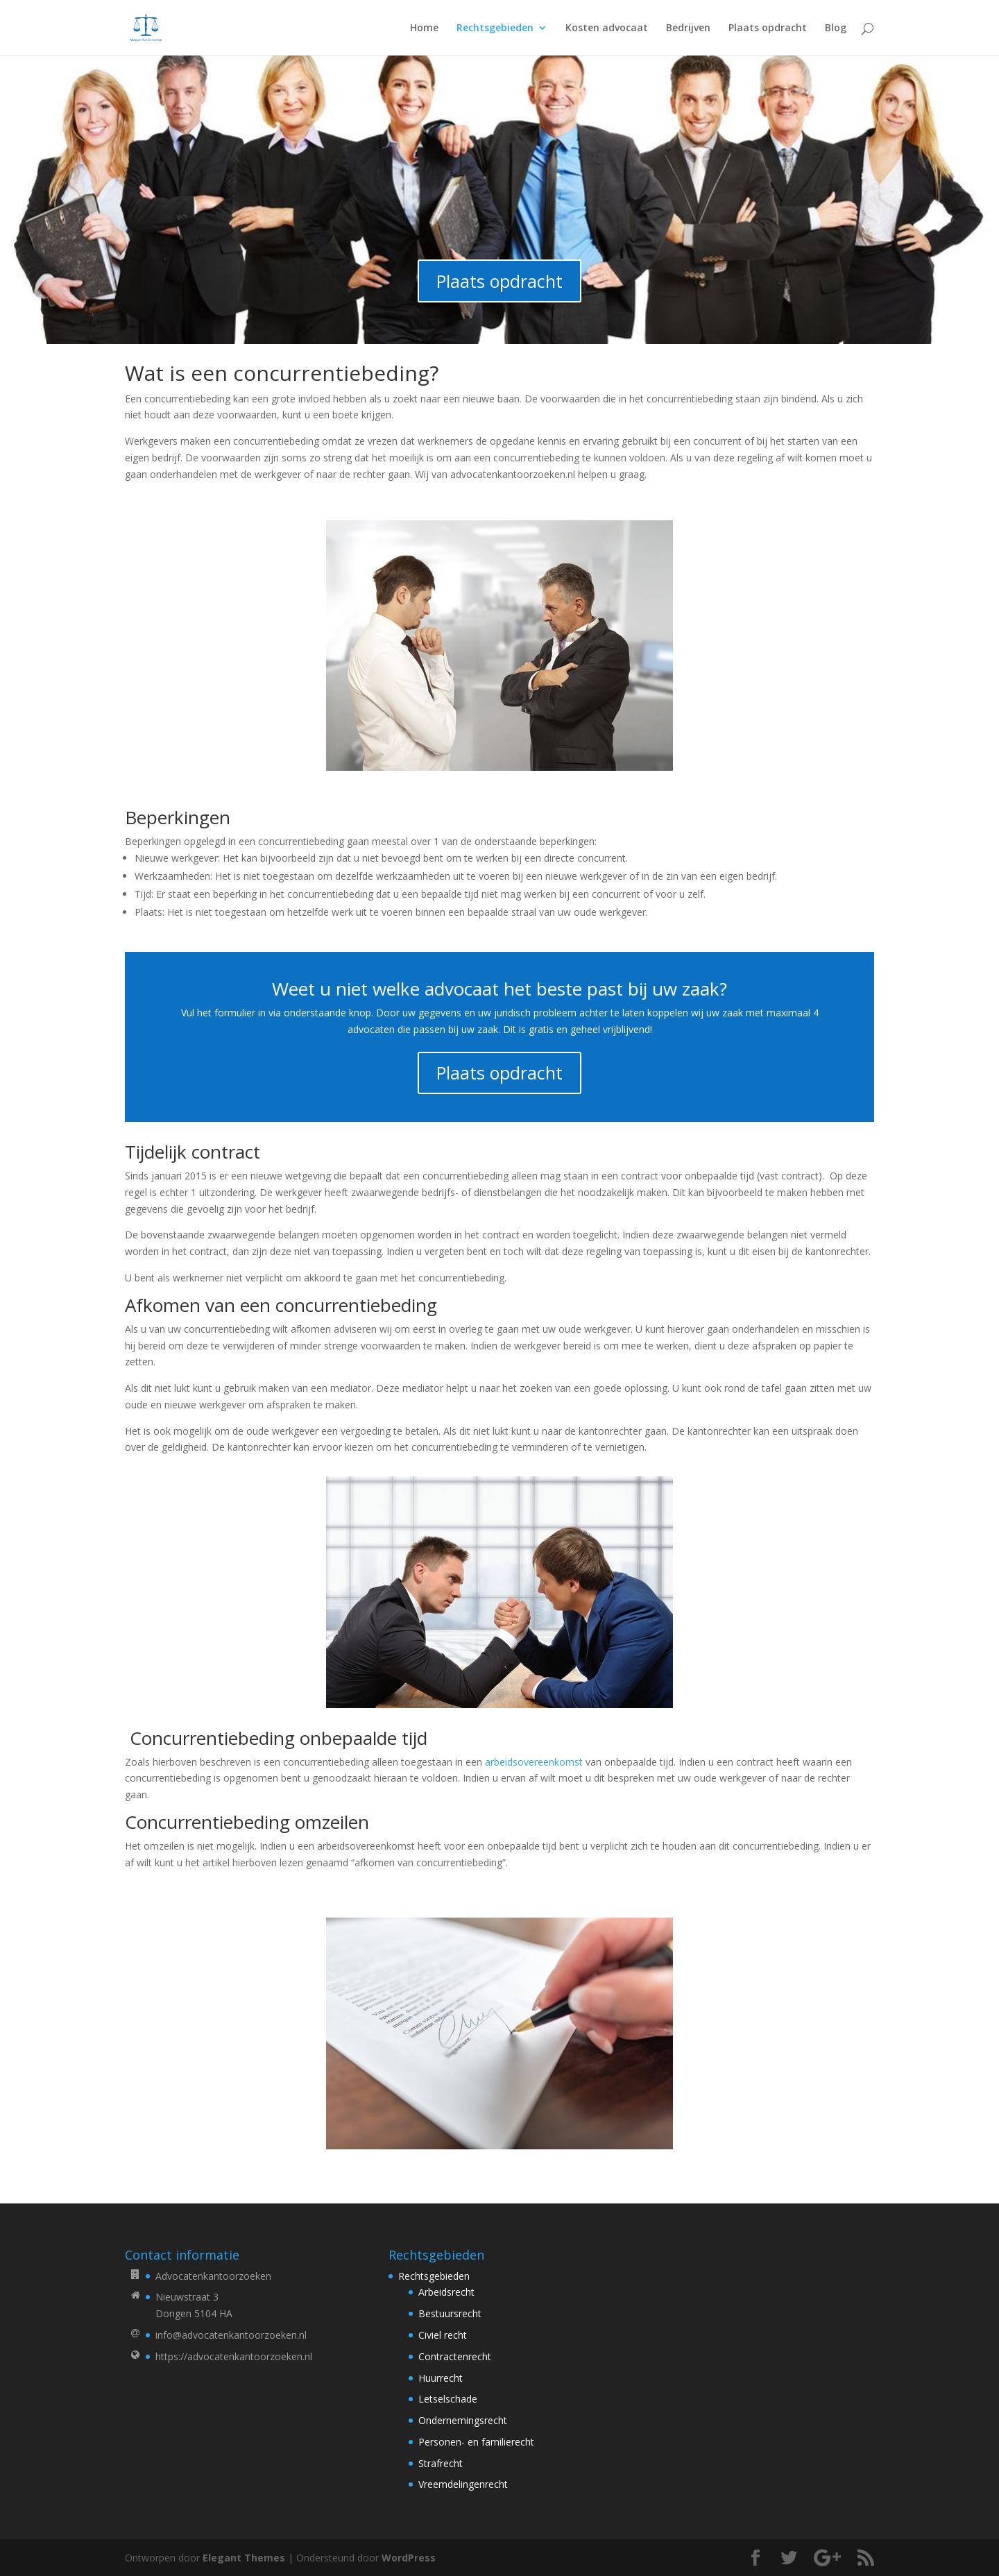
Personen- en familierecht (476, 2441)
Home (424, 28)
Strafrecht (440, 2463)
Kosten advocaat (606, 28)
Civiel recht (442, 2335)
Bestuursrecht (449, 2313)
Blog (835, 28)
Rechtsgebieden (494, 28)
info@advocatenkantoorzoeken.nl (231, 2335)
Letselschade (447, 2398)
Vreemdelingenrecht (463, 2484)
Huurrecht (440, 2378)
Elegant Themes (244, 2557)
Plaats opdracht (767, 28)
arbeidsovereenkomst (534, 1761)
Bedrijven (688, 28)
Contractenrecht (454, 2356)
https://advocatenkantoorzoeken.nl (233, 2356)
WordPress (409, 2557)
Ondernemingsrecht (462, 2420)
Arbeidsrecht (446, 2291)
